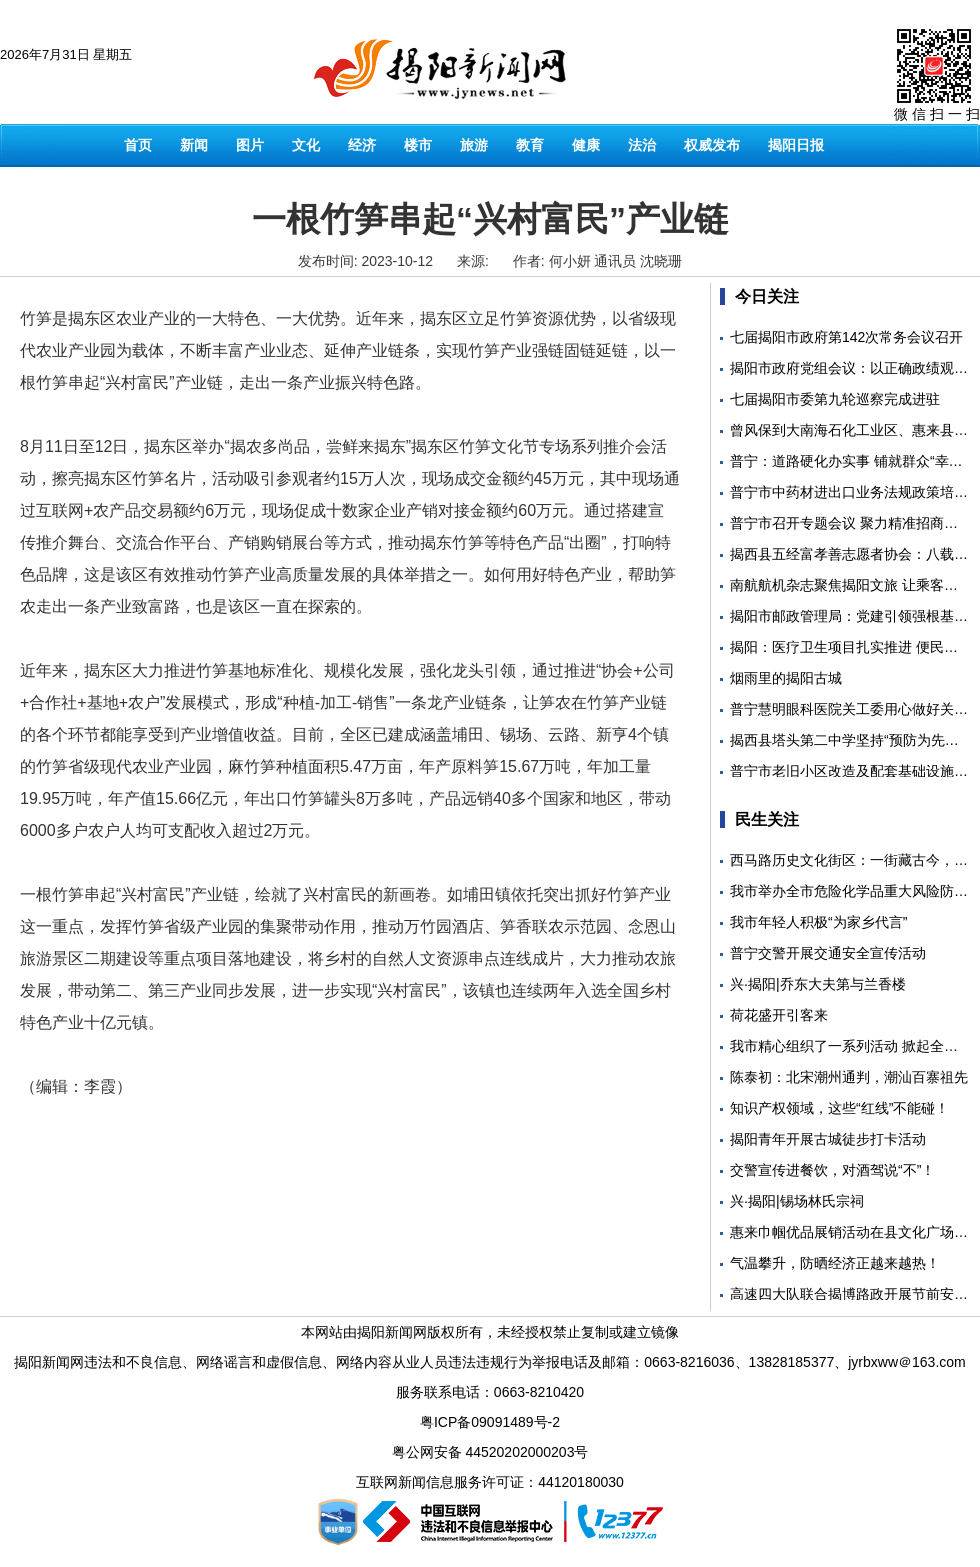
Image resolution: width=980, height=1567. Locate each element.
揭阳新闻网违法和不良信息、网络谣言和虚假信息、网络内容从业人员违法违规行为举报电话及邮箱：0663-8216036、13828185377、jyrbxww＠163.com (489, 1362)
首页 (138, 145)
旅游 (474, 145)
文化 (306, 145)
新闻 (194, 145)
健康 (586, 145)
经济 (362, 145)
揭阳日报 (796, 145)
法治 (642, 145)
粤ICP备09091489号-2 (490, 1422)
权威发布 (712, 145)
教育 (530, 145)
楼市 (418, 145)
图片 (250, 145)
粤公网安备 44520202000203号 (490, 1452)
